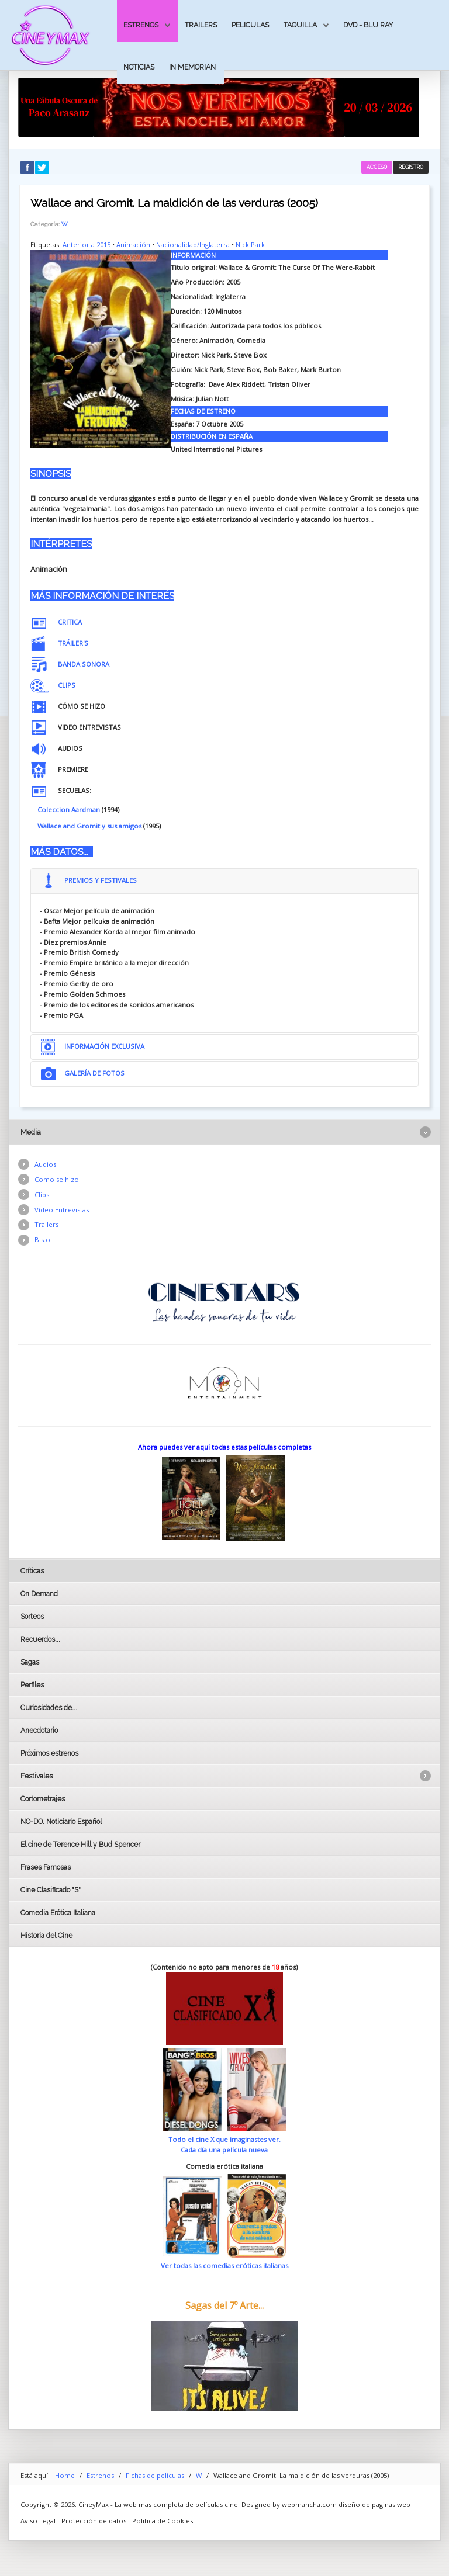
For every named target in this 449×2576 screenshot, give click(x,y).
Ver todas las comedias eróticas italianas (224, 2265)
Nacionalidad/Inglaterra (193, 244)
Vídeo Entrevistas (61, 1209)
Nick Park (250, 244)
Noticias (138, 67)
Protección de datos (93, 2520)
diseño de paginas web (374, 2504)
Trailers (201, 24)
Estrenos (140, 24)
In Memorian (192, 67)
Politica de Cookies (162, 2520)
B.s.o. (43, 1239)
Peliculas (250, 24)
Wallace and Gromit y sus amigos (89, 825)
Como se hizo (56, 1179)
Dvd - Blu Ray (368, 24)
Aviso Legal (38, 2520)
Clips (41, 1194)
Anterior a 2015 (86, 244)
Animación (133, 244)
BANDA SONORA (83, 664)
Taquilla (300, 24)
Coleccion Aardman (68, 809)
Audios (45, 1164)
